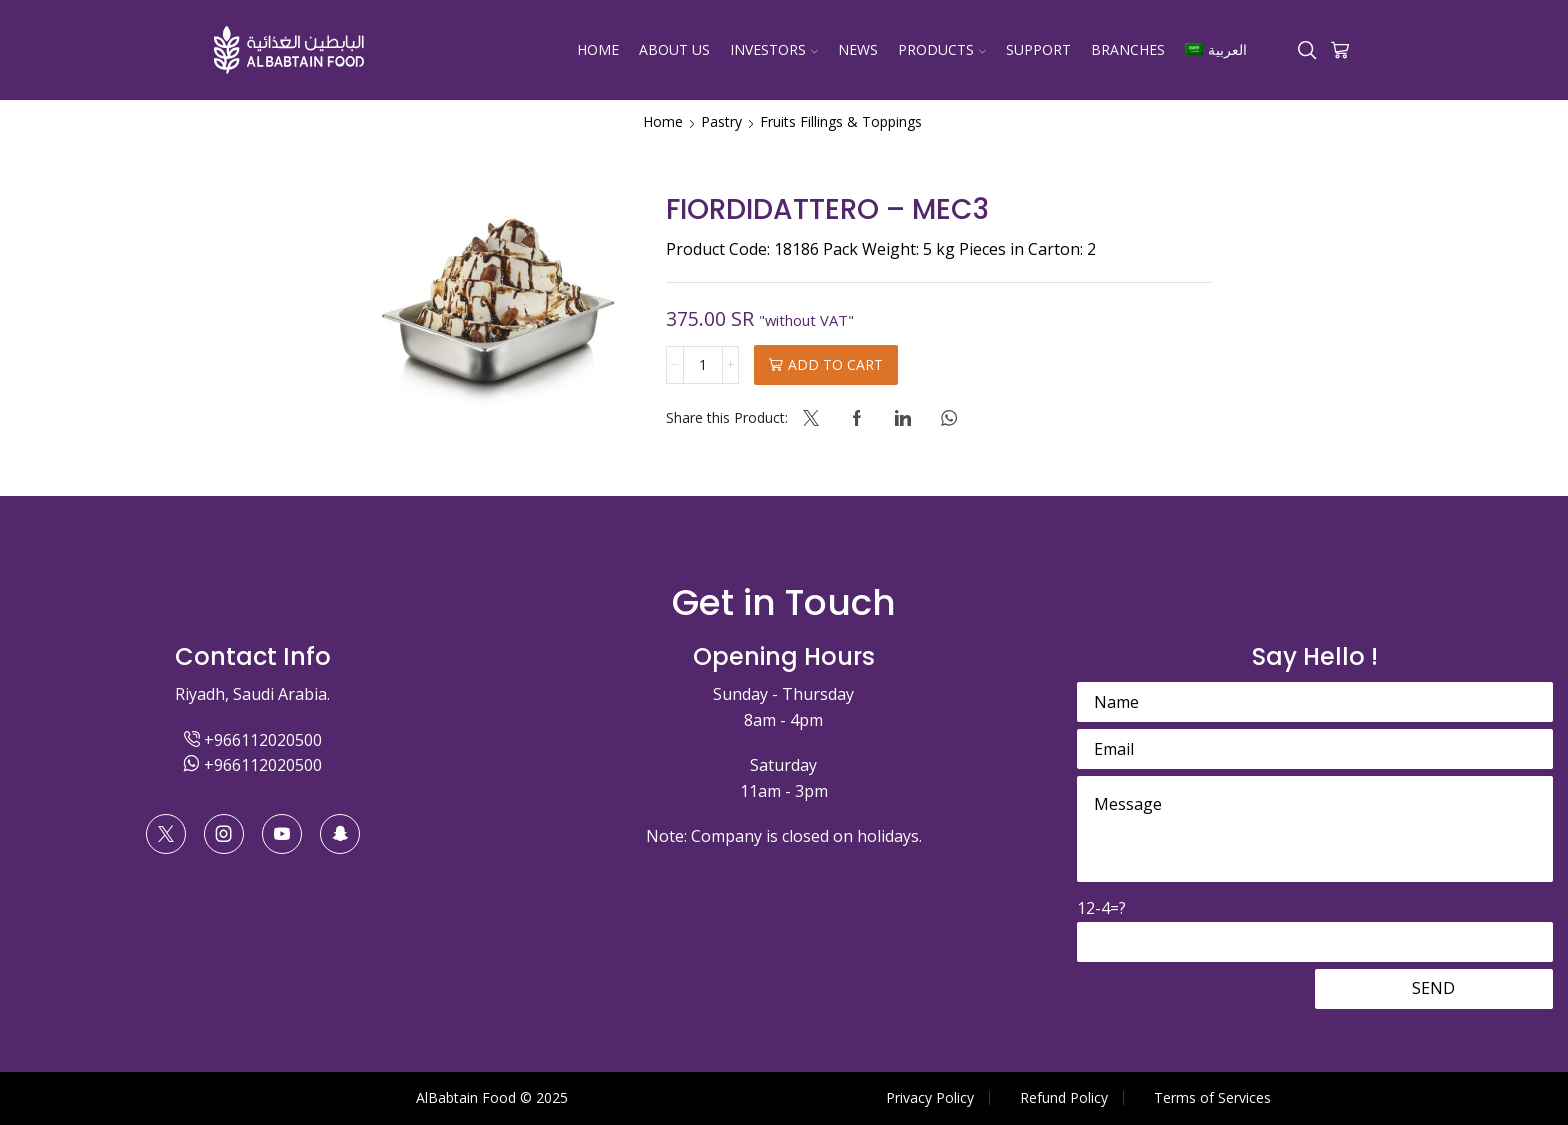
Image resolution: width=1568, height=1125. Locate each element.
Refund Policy (1064, 1098)
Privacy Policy (930, 1098)
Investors (774, 49)
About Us (674, 49)
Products (942, 49)
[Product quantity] (703, 365)
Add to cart (835, 364)
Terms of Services (1212, 1098)
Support (1038, 49)
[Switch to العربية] (1215, 50)
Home (598, 49)
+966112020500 (253, 740)
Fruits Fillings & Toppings (841, 121)
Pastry (721, 121)
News (858, 49)
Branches (1128, 49)
